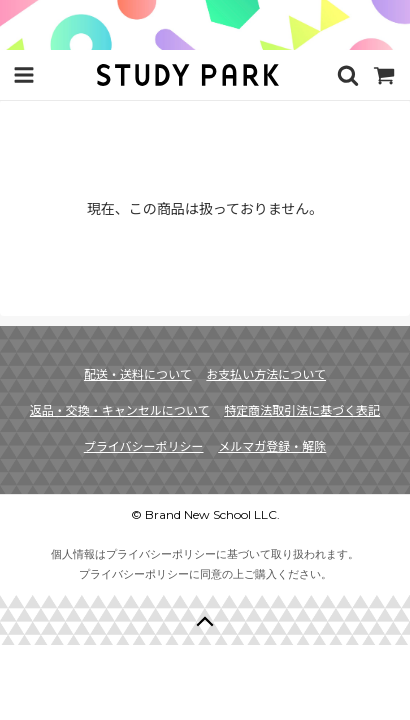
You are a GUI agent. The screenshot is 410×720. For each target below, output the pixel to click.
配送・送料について (138, 373)
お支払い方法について (266, 373)
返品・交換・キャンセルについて (120, 409)
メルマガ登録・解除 (272, 445)
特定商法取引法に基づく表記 (302, 409)
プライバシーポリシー (144, 445)
